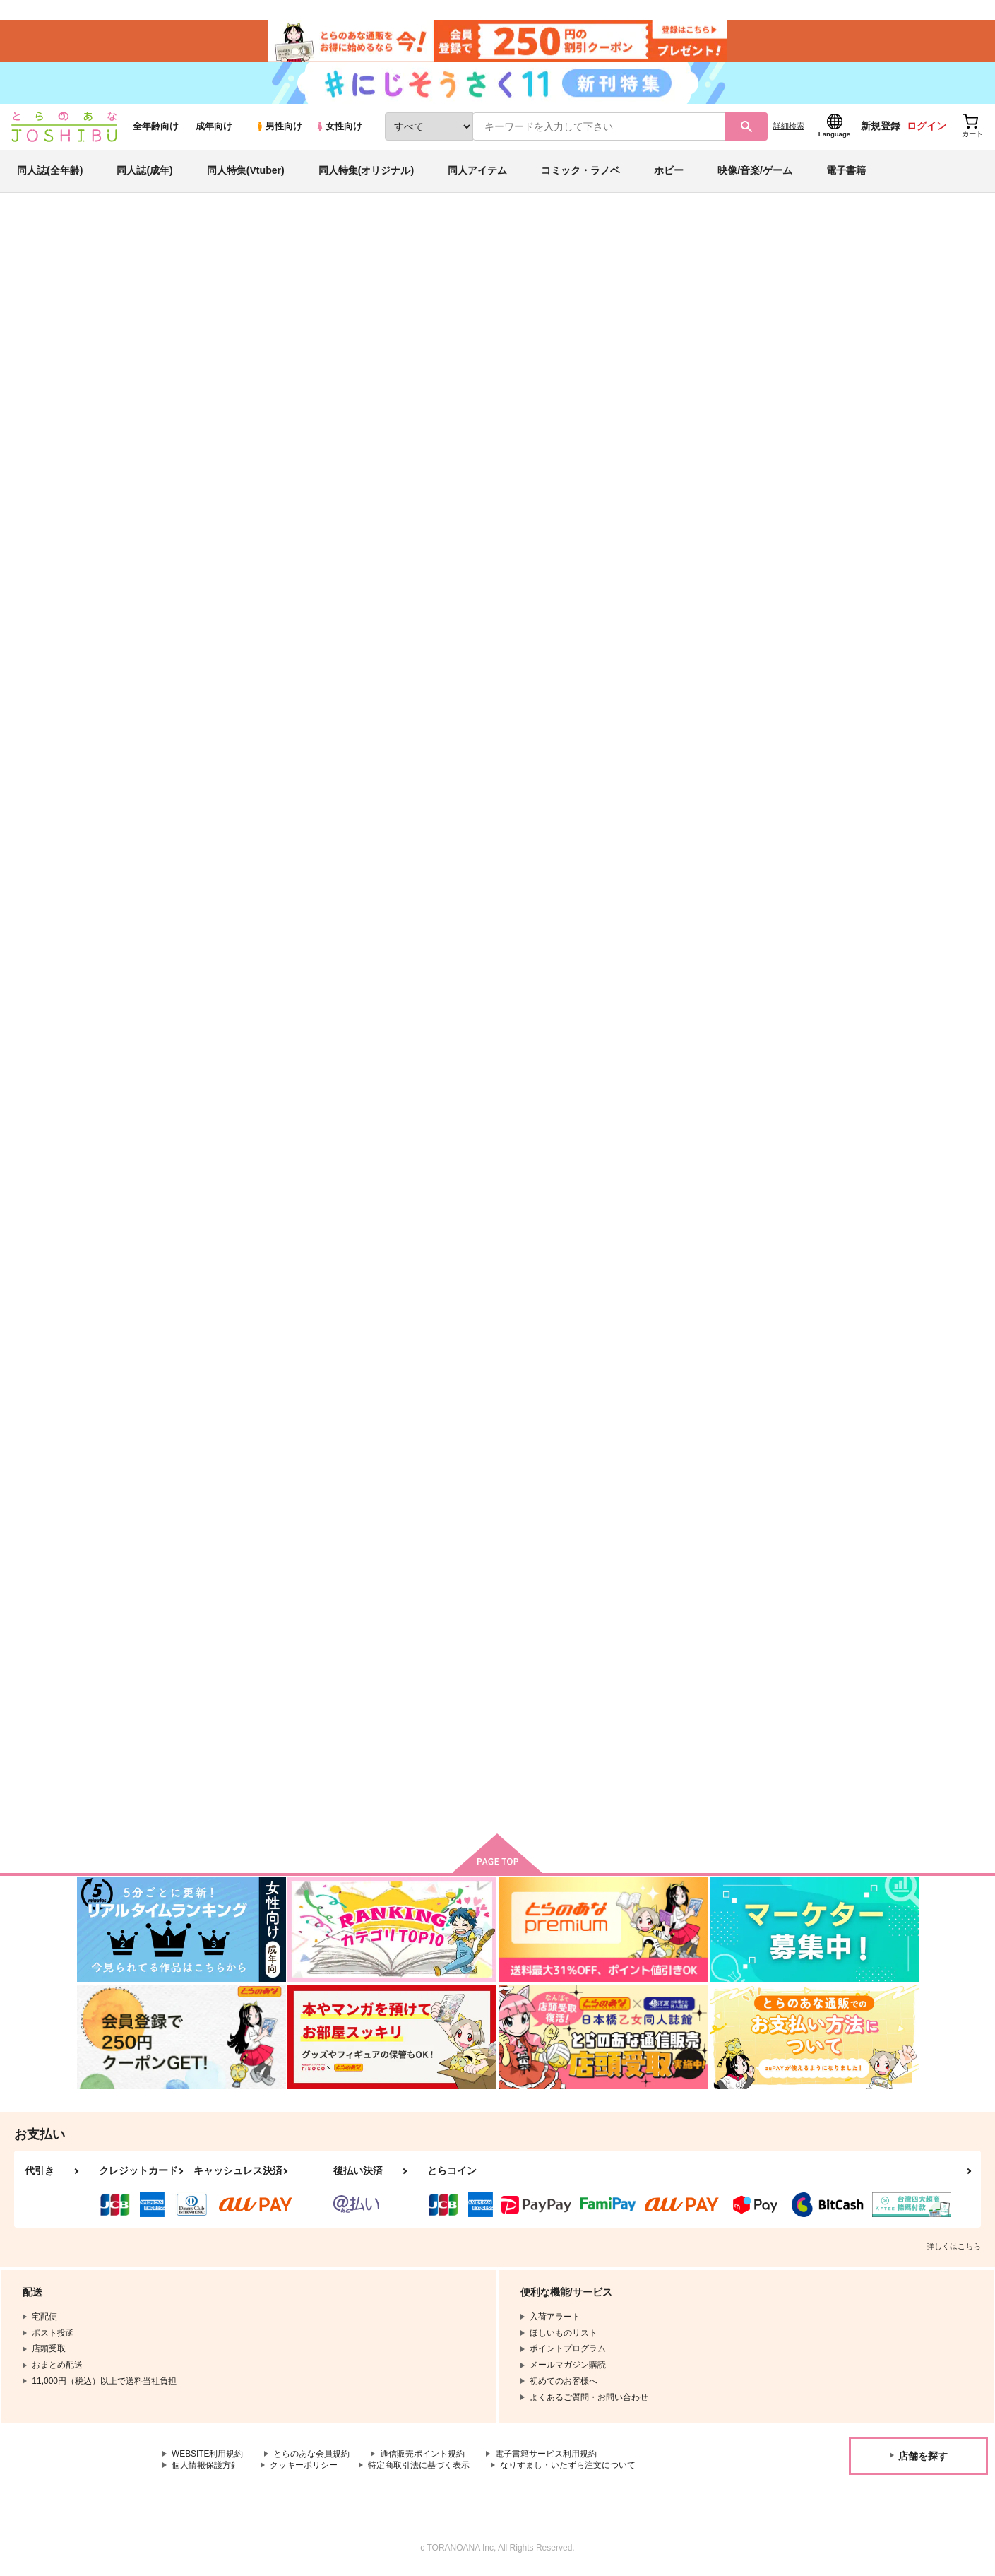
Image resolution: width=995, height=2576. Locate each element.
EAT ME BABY (821, 1017)
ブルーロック (103, 314)
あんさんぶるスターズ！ (190, 314)
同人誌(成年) (144, 172)
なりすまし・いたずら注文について (568, 2469)
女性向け (338, 128)
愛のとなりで (402, 1017)
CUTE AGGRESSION (282, 1685)
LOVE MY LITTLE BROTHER (574, 1346)
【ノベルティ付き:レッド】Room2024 (786, 301)
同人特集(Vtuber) (246, 172)
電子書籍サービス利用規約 (546, 2457)
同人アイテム (477, 172)
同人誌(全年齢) (50, 172)
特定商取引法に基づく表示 (419, 2469)
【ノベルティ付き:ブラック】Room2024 (592, 301)
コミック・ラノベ (580, 172)
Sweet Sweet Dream (695, 678)
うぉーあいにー (407, 1685)
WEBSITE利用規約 (208, 2457)
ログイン (926, 128)
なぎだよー (813, 1346)
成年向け (214, 128)
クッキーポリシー (304, 2469)
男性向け (278, 128)
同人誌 (159, 234)
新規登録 (880, 128)
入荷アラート (707, 272)
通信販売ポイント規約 (423, 2457)
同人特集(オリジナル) (366, 172)
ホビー (669, 172)
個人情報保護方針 (205, 2469)
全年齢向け (156, 128)
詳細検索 (788, 128)
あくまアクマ (540, 1017)
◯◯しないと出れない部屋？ (711, 1017)
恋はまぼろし (402, 1346)
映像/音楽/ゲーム (754, 172)
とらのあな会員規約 (312, 2457)
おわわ (187, 301)
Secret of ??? (542, 1685)
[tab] (401, 447)
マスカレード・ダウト (283, 1346)
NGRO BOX (262, 1017)
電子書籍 (846, 172)
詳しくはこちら (954, 2249)
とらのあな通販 (103, 234)
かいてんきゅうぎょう (559, 678)
